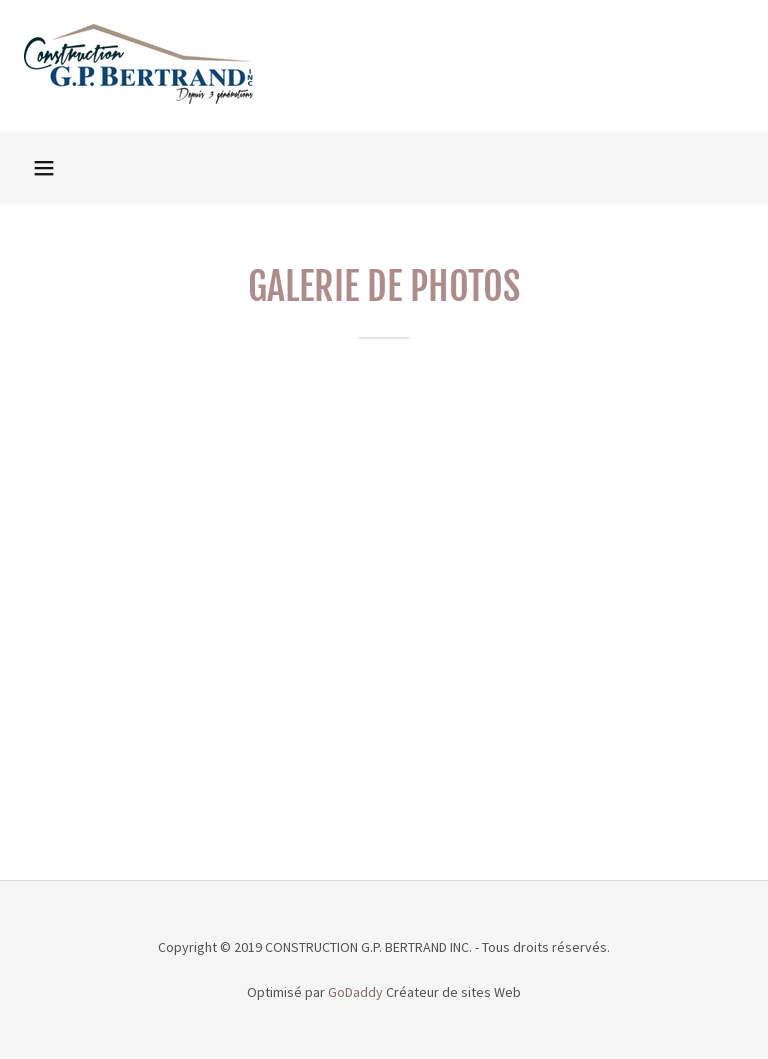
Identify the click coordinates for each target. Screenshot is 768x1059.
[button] (44, 168)
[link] (138, 98)
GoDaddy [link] (355, 992)
